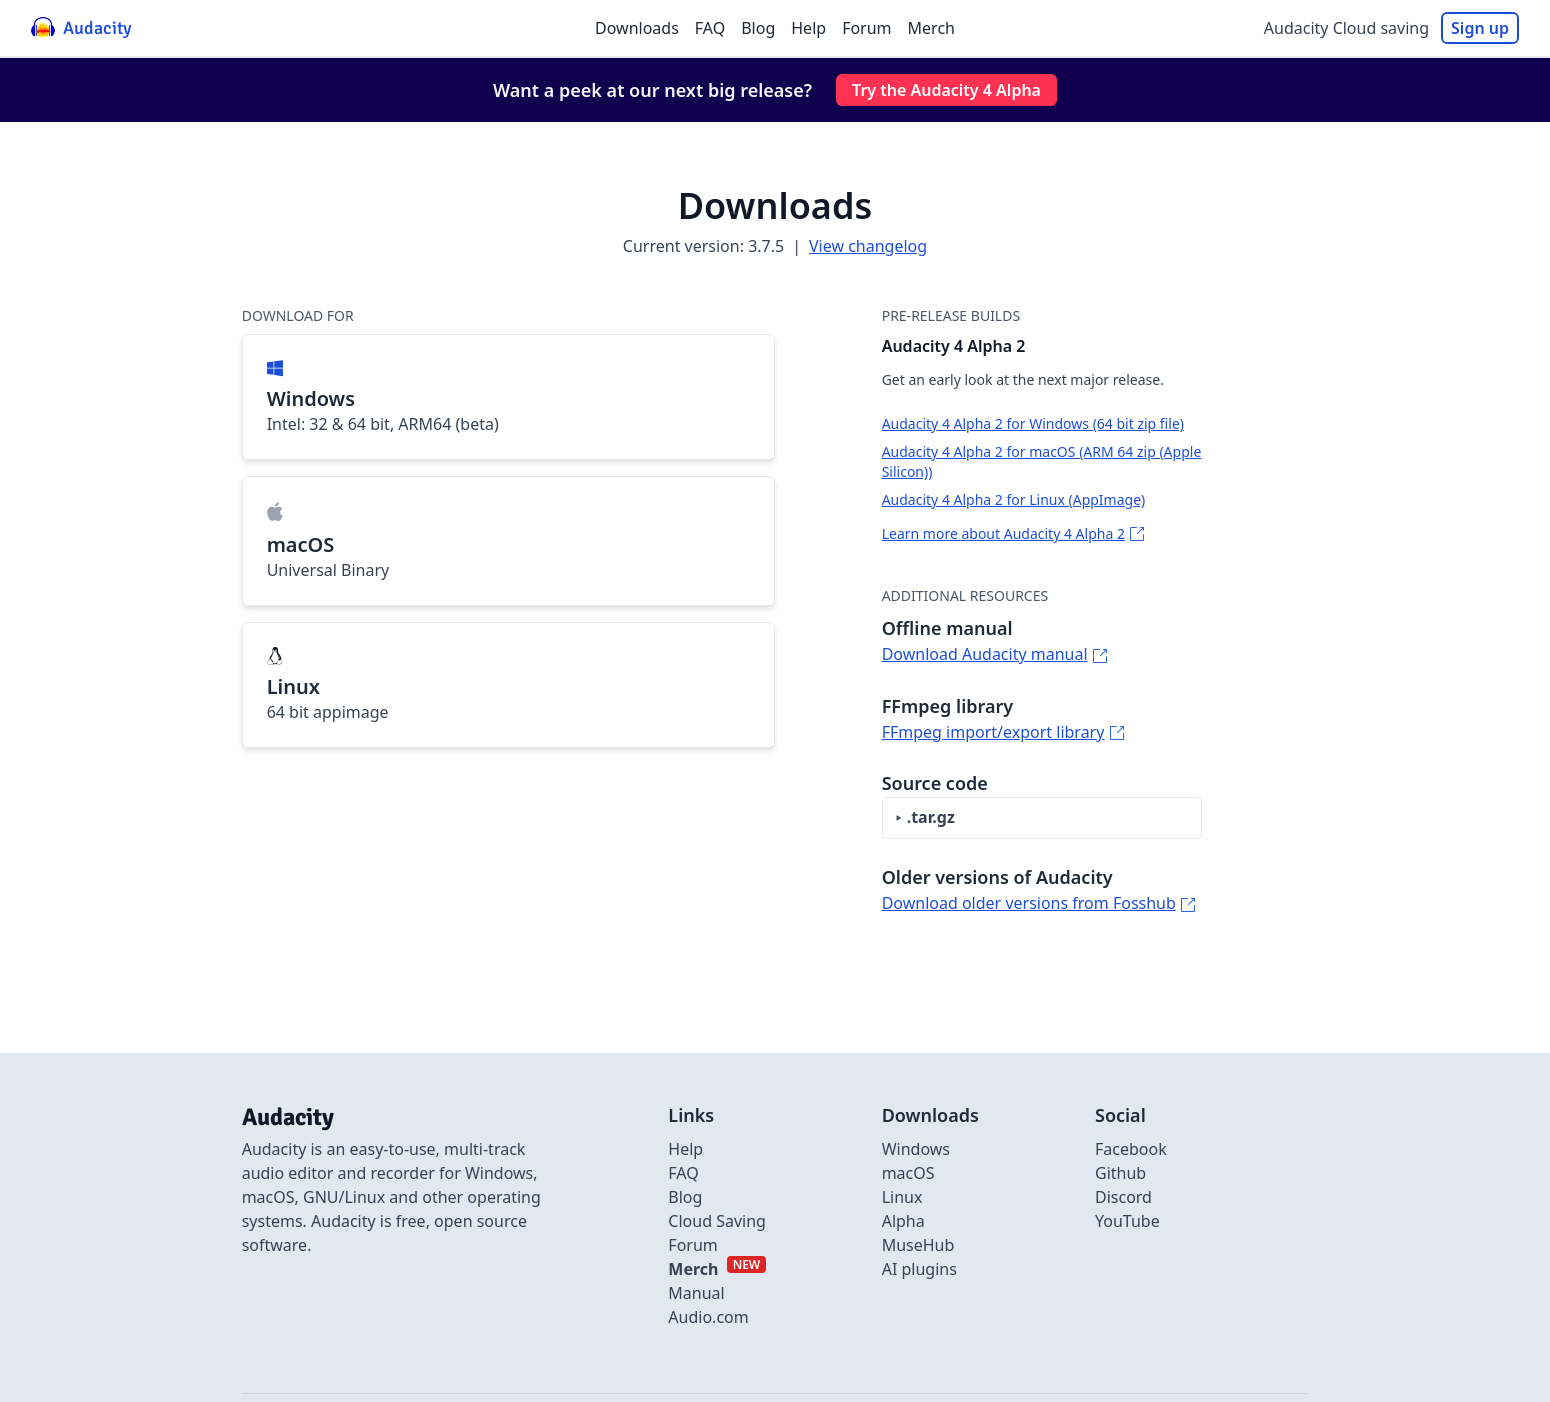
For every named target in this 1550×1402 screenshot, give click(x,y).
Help (808, 28)
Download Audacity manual (985, 654)
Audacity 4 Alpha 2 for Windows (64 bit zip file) (1033, 423)
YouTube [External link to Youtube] (1127, 1221)
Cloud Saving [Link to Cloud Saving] (717, 1221)
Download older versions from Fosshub (1029, 903)
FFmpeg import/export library (993, 732)
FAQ (710, 28)
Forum (866, 28)
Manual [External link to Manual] (696, 1293)
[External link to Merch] (717, 1269)
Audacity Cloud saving (1346, 28)
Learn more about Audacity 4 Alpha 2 (1003, 533)
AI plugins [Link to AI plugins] (919, 1269)
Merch (931, 28)
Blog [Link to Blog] (685, 1197)
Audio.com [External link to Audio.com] (708, 1317)
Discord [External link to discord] (1123, 1197)
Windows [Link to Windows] (916, 1149)
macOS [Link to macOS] (908, 1173)
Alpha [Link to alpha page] (903, 1221)
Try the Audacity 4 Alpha (946, 90)
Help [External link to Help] (685, 1149)
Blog (758, 28)
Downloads (637, 28)
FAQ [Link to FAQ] (683, 1173)
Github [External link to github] (1120, 1173)
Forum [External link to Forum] (692, 1245)
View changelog (868, 246)
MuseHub (918, 1245)
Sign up (1480, 28)
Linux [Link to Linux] (902, 1197)
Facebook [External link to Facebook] (1131, 1149)
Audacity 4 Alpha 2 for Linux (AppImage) (1014, 499)
